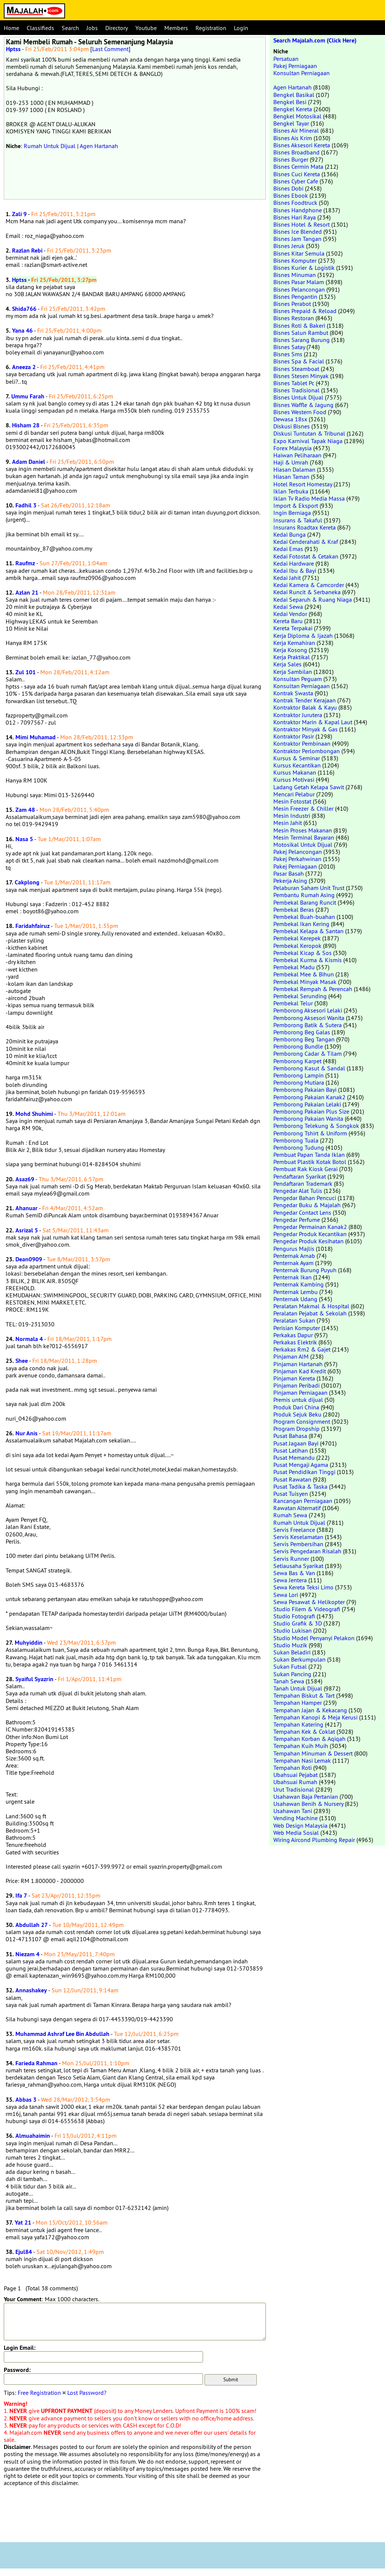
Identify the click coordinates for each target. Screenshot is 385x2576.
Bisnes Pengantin (295, 296)
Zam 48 (25, 810)
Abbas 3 (25, 2100)
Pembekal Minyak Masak (304, 981)
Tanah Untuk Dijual (297, 1688)
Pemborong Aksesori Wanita (308, 1018)
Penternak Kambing (298, 1284)
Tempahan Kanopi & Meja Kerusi (315, 1717)
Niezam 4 (27, 1954)
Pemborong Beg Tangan (304, 1039)
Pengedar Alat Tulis (297, 1190)
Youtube (146, 28)
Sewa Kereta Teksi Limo (303, 1587)
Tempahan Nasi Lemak (302, 1760)
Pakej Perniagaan (295, 66)
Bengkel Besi (289, 102)
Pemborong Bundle (298, 1046)
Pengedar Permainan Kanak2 (310, 1226)
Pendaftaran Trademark (302, 1183)
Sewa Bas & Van (294, 1573)
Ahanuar (26, 1208)
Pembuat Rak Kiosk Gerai (305, 1169)
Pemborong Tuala (295, 1140)
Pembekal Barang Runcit (304, 902)
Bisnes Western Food (299, 412)
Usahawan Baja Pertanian (305, 1796)
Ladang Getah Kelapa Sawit (308, 787)
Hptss (13, 49)
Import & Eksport (295, 505)
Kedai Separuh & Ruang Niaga (312, 599)
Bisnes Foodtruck (295, 202)
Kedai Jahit (287, 577)
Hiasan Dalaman (294, 469)
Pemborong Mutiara (298, 1082)
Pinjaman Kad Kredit (299, 1371)
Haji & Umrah (290, 462)
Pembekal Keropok (297, 945)
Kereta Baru (288, 621)
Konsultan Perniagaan (301, 73)
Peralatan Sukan (294, 1320)
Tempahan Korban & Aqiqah (309, 1738)
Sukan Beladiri (292, 1652)
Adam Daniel (28, 462)
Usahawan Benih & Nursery (308, 1803)
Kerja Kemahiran (294, 642)
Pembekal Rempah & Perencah (312, 989)
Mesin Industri (291, 815)
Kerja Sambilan (292, 671)
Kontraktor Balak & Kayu (305, 707)
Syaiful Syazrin (34, 1679)
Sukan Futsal (290, 1666)
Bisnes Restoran (293, 318)
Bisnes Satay (289, 347)
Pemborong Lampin (298, 1075)
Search (70, 28)
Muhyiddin (28, 1643)
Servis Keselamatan (298, 1537)
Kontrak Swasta (293, 693)
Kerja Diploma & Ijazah (303, 635)
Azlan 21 (26, 592)
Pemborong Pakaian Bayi (304, 1089)
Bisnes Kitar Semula (298, 253)
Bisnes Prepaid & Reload (304, 311)
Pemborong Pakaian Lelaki (307, 1104)
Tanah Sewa (288, 1681)
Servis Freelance (294, 1529)
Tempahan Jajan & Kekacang (310, 1710)
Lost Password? (86, 2392)
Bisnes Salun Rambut (300, 332)
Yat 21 (23, 2222)
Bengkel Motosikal (297, 116)
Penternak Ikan (292, 1277)
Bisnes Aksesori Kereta (301, 145)
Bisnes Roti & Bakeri (299, 325)
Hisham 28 (25, 425)
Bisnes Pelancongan (299, 289)
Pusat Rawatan (292, 1479)
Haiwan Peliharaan (297, 455)
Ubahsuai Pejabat (295, 1774)
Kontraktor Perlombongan (306, 751)
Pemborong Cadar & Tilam (307, 1053)
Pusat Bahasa (290, 1435)
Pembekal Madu (294, 967)
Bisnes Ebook (290, 195)
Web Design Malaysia (300, 1825)
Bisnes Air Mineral (296, 130)
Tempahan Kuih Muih (300, 1746)
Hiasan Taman (291, 476)
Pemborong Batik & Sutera (307, 1025)
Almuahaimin (32, 2136)
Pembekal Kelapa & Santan (308, 931)
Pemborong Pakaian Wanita (308, 1118)
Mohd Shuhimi (34, 1114)
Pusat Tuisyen (290, 1493)
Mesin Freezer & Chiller (303, 808)
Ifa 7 (21, 1895)
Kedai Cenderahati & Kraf (305, 541)
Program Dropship (296, 1428)
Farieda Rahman (36, 2063)
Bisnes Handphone (297, 210)
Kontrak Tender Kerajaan (304, 700)
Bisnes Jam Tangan (297, 238)
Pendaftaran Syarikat (299, 1176)
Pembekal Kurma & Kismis (307, 960)
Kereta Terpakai (292, 628)
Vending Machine (295, 1818)
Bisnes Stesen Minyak (301, 376)
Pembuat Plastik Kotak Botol (309, 1161)
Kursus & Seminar (296, 758)
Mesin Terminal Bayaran (303, 837)
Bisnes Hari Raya (294, 217)
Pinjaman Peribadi (296, 1385)
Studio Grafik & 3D (297, 1623)
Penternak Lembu (295, 1292)
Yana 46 (22, 330)
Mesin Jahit (287, 822)
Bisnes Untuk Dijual (298, 397)
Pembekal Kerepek (297, 938)
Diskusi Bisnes (291, 426)
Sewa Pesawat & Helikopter (309, 1602)
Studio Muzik (290, 1645)
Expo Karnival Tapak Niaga (308, 441)
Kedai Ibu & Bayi (294, 570)
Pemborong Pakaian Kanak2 (309, 1097)
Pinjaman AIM (291, 1356)
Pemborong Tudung (298, 1147)
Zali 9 (19, 214)
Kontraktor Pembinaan (301, 743)
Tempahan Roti (292, 1767)
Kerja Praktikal (291, 657)
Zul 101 (25, 672)
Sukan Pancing (292, 1674)
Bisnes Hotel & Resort (301, 224)
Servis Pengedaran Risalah (307, 1551)
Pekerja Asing (290, 880)
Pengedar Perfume (296, 1219)
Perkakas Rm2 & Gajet (301, 1349)
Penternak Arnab (294, 1255)
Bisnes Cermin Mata (298, 166)
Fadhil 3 (25, 505)
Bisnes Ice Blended (297, 231)
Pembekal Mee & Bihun (303, 974)
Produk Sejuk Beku (297, 1414)
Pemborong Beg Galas (301, 1032)
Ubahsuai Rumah (295, 1782)
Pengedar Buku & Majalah (307, 1205)
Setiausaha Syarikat (298, 1566)
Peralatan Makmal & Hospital (311, 1306)
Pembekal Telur (293, 1003)
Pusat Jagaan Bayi (295, 1443)
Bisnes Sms (287, 354)
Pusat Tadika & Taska (300, 1486)
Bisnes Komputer (295, 260)
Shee (21, 1361)
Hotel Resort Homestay (302, 484)
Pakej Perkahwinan (297, 859)
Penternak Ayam (293, 1263)
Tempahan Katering (298, 1724)
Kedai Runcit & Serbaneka (307, 592)
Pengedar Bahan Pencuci (304, 1198)
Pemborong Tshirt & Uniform (310, 1133)
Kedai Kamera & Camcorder (308, 585)
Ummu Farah (27, 396)
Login (241, 28)
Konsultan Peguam (297, 679)
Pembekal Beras (293, 909)
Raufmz (25, 563)
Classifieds (40, 28)
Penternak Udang (295, 1299)
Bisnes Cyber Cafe (295, 181)
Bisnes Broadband (296, 152)
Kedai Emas (288, 548)
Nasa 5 (24, 839)
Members (176, 28)
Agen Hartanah (99, 146)
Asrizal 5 (26, 1230)
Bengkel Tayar (291, 123)
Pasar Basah (288, 873)
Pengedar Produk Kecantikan (310, 1234)
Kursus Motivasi (293, 779)
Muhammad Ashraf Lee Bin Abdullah (62, 2034)
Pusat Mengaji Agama (300, 1464)
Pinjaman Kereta (294, 1378)
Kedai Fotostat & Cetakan (305, 556)
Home (11, 28)
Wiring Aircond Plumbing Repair (314, 1839)
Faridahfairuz (32, 926)
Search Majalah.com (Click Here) (314, 40)
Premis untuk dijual (298, 1399)
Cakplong (27, 882)
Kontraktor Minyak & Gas (305, 729)
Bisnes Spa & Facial (298, 361)
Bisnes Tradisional (296, 390)
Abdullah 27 (31, 1925)
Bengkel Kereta (292, 109)
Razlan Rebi (27, 250)
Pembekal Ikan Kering (301, 924)
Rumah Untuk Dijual (50, 146)
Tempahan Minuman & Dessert (313, 1753)
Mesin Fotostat (292, 801)
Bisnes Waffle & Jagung (303, 405)
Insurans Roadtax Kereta (304, 527)
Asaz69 (24, 1179)
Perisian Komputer (296, 1328)
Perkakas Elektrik (295, 1342)
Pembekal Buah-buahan (304, 916)
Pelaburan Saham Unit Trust (308, 887)
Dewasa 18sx (290, 419)
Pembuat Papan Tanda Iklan (309, 1154)
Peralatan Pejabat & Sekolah (310, 1313)
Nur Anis (26, 1433)
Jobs (92, 28)
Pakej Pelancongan (297, 851)
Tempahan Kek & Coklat (304, 1731)
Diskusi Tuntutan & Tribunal (309, 433)
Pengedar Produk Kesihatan (308, 1241)
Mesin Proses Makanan (302, 830)
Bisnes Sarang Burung (301, 340)
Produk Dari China (296, 1407)
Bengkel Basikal (293, 94)
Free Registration (39, 2392)
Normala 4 (29, 1339)
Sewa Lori (285, 1594)
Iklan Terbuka (290, 491)
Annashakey (31, 1990)
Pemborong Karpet (297, 1061)
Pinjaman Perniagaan (300, 1392)
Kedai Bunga (289, 534)
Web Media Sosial (296, 1832)
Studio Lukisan (292, 1630)
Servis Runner (291, 1558)
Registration (211, 28)
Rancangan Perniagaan (302, 1500)
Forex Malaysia (292, 448)
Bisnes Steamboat (296, 368)
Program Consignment (301, 1421)
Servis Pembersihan (298, 1544)
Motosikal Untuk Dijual (302, 844)
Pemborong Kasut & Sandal (309, 1068)
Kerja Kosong (290, 650)
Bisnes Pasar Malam (298, 282)
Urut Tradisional (293, 1789)
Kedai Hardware (293, 563)
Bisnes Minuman (294, 274)
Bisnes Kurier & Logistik (304, 267)
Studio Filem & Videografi (306, 1609)
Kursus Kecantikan (297, 765)
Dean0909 (28, 1259)
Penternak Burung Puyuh (304, 1270)
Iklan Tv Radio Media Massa (309, 498)
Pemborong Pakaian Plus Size (311, 1111)
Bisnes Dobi (288, 188)
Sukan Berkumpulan (299, 1659)
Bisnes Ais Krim (292, 138)
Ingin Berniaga (292, 512)
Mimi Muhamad (35, 737)
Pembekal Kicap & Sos (302, 953)
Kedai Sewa (288, 606)
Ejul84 (23, 2252)
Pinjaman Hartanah (298, 1364)
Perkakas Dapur (293, 1335)
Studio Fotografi (294, 1616)
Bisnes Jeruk (289, 246)
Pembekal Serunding (300, 996)
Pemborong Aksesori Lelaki (307, 1010)
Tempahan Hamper (297, 1702)
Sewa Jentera (290, 1580)
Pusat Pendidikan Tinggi (304, 1472)
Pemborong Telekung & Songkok (316, 1125)
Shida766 (24, 309)
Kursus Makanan (294, 772)
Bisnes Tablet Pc (293, 383)
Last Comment (110, 49)
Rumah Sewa (290, 1515)
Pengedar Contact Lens (302, 1212)
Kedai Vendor (290, 614)
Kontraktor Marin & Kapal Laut (312, 722)
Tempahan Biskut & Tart (304, 1695)
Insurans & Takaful (297, 520)
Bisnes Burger (290, 159)
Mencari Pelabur (294, 794)
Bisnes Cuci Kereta (296, 174)
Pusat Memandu (294, 1457)
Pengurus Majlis (293, 1248)
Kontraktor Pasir (293, 736)
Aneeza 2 (24, 367)
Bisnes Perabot (292, 303)
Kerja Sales (287, 664)
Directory (116, 28)
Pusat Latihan (290, 1450)
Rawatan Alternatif (297, 1508)
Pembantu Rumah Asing (304, 895)
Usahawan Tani (292, 1811)
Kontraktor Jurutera (297, 715)
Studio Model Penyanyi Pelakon (314, 1638)
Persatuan (286, 58)
